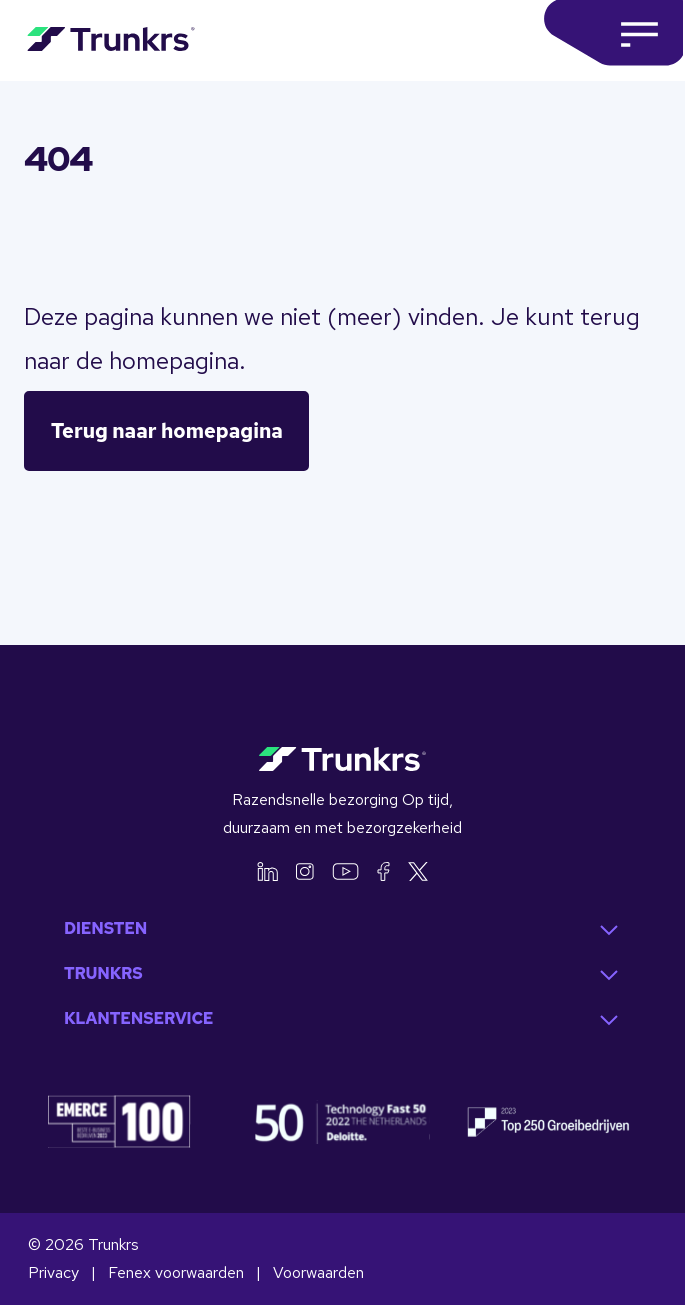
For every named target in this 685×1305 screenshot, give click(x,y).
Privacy (55, 1272)
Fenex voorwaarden (178, 1272)
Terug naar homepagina (167, 431)
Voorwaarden (318, 1272)
